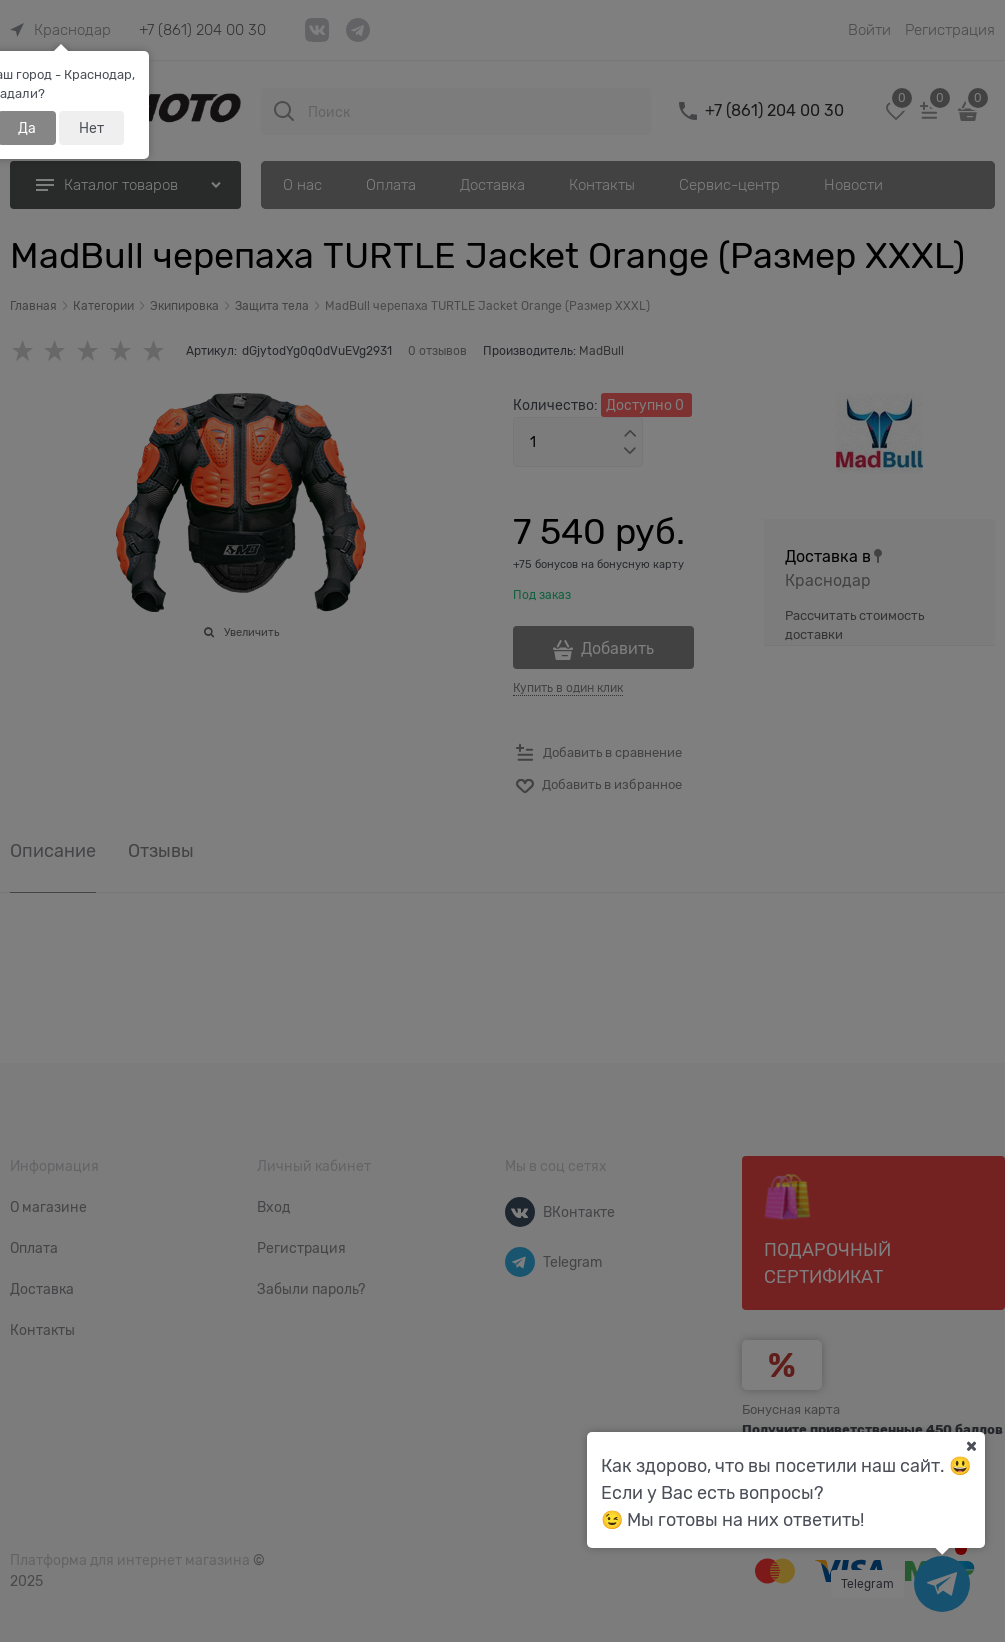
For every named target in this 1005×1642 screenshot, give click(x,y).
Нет (91, 128)
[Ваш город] (971, 1446)
